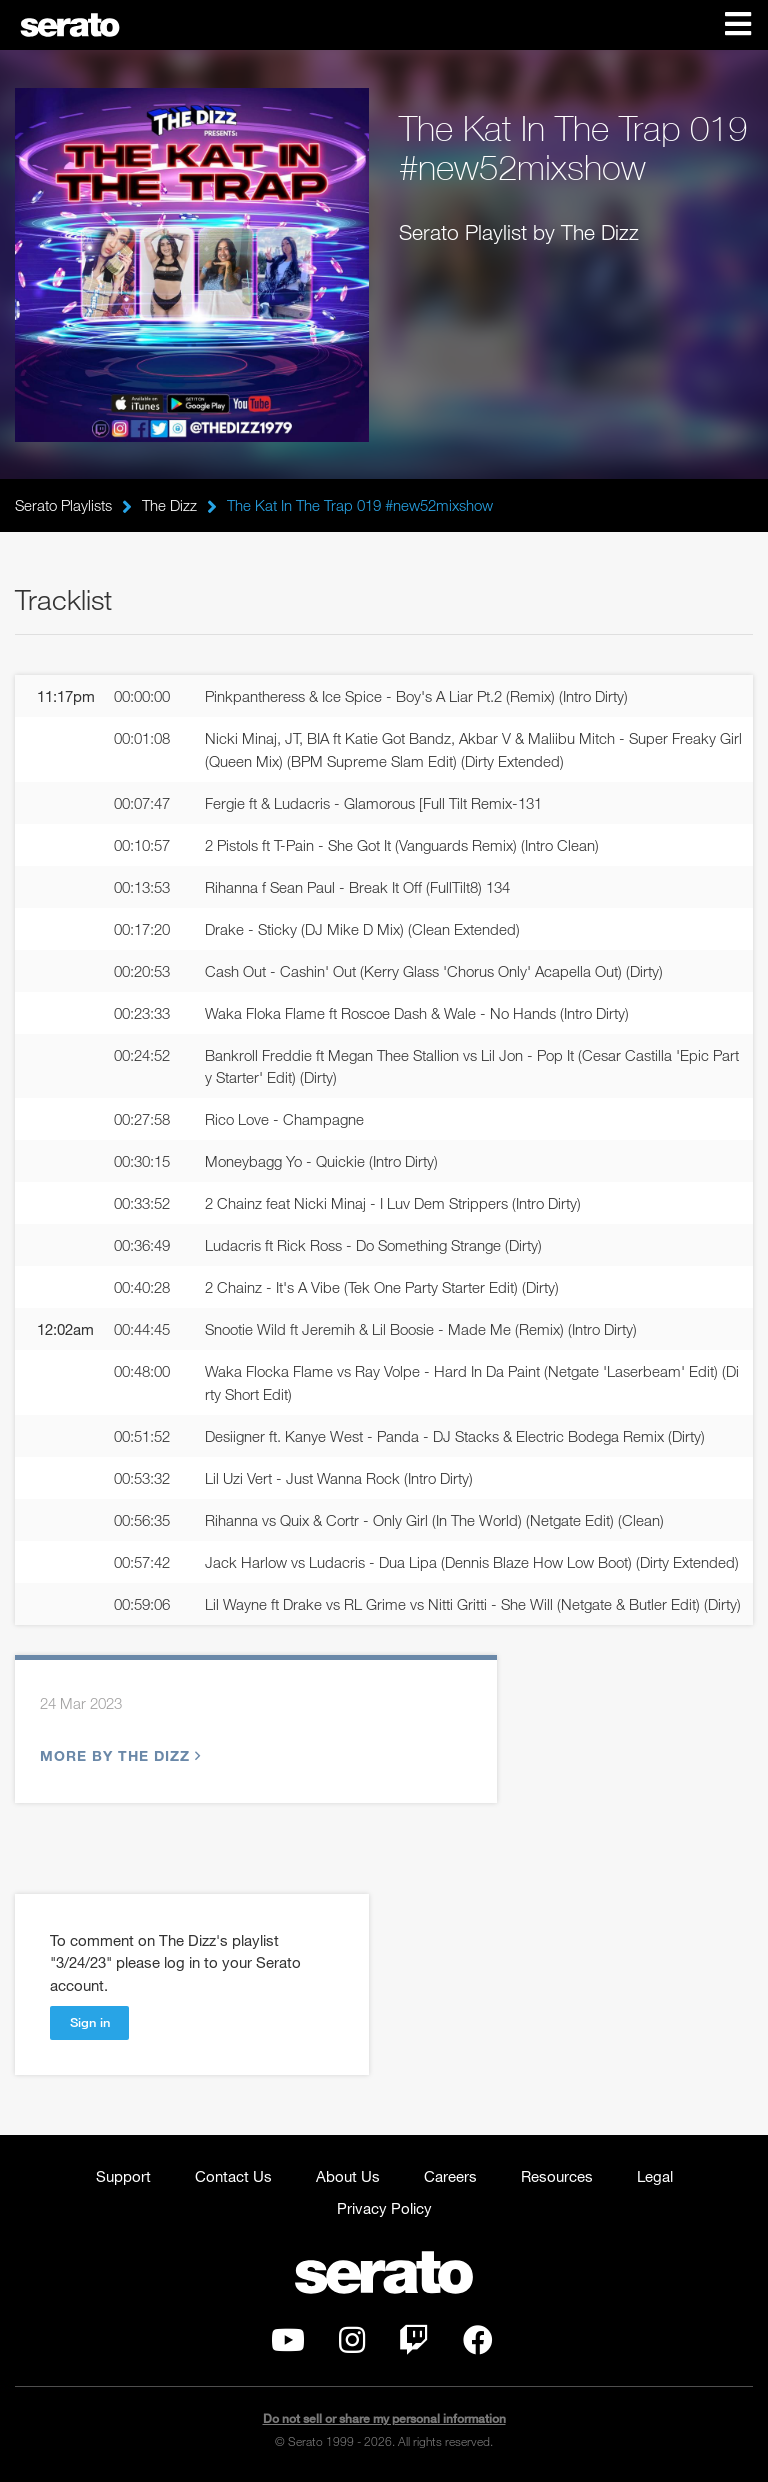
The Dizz (169, 505)
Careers (450, 2176)
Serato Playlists (63, 505)
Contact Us (233, 2176)
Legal (655, 2176)
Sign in (90, 2022)
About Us (348, 2176)
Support (123, 2176)
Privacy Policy (384, 2208)
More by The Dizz (118, 1755)
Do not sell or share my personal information (384, 2418)
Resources (557, 2176)
